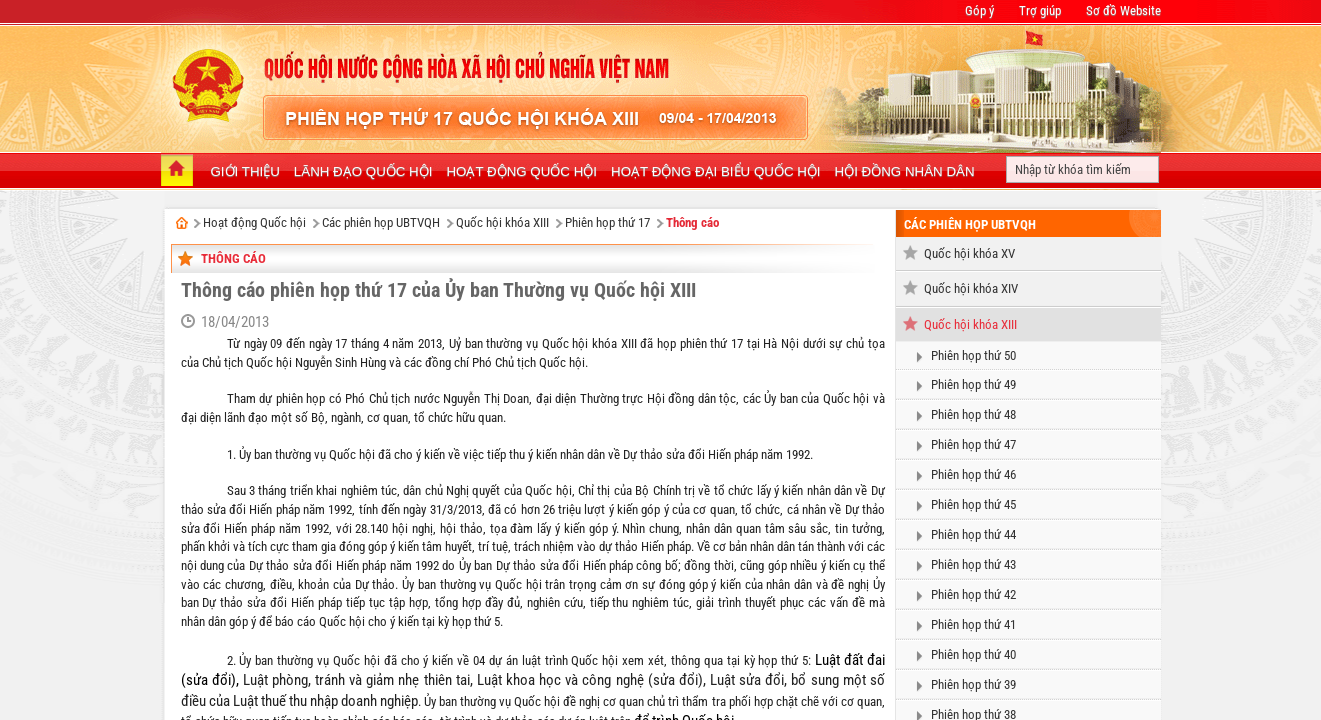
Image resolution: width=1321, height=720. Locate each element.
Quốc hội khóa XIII (502, 222)
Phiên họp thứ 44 (973, 534)
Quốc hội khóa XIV (971, 288)
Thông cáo (692, 222)
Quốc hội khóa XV (969, 253)
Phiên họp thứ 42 (973, 594)
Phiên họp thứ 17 (607, 222)
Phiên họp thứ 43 (973, 564)
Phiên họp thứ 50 (973, 355)
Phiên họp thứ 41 (973, 624)
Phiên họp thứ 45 (973, 504)
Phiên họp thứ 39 (973, 684)
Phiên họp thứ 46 (973, 474)
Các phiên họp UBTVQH (381, 222)
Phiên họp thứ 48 (973, 414)
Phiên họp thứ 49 (973, 384)
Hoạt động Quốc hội (254, 222)
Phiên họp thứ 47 (973, 444)
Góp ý (979, 10)
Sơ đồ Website (1123, 10)
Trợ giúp (1040, 10)
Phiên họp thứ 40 (973, 654)
